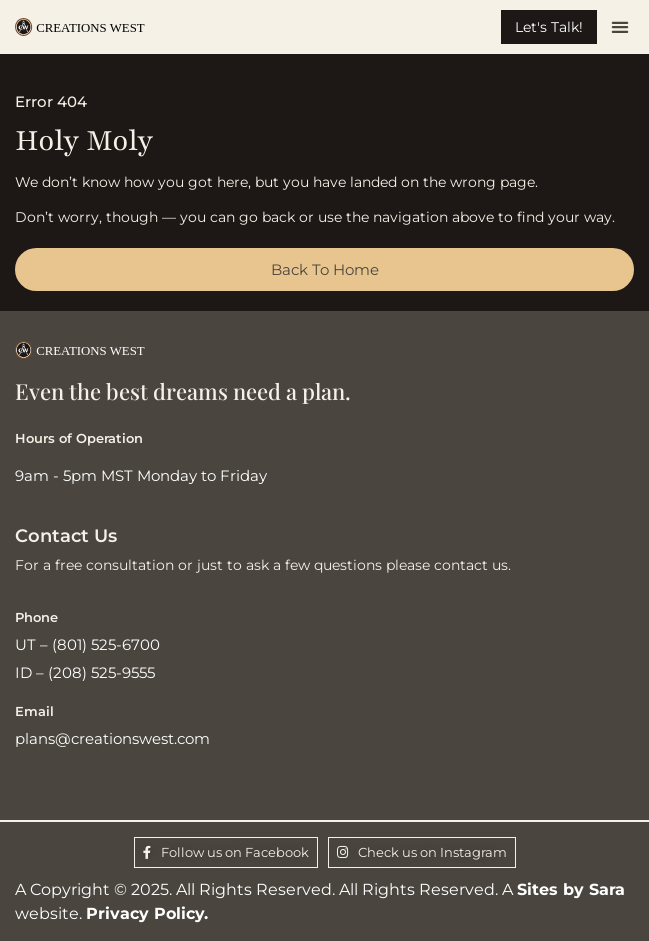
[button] (620, 27)
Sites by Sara (571, 889)
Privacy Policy (145, 913)
